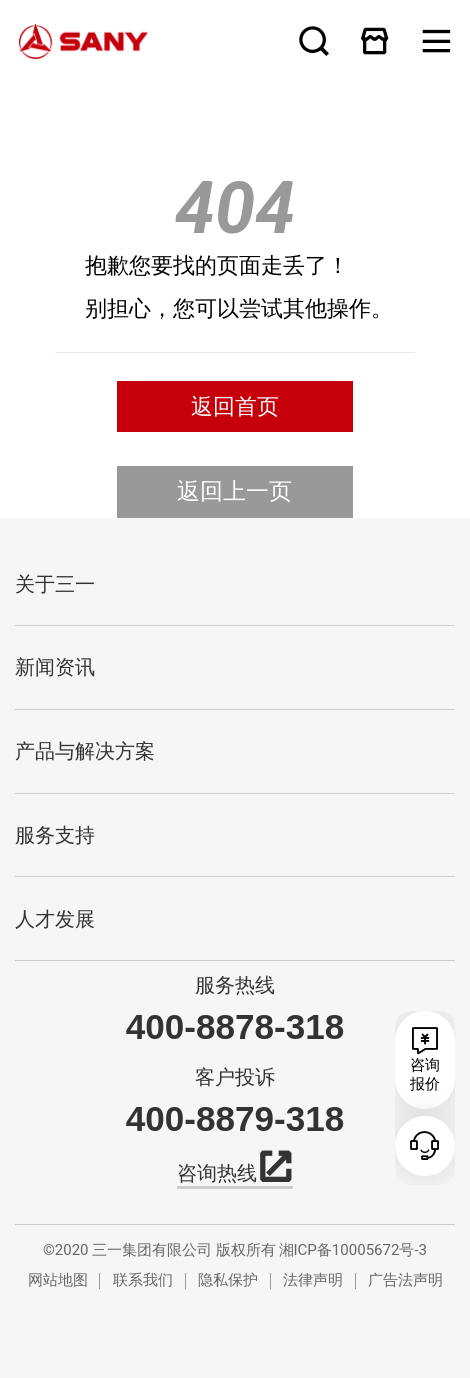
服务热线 (235, 985)
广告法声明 (405, 1280)
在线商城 (375, 41)
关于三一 (55, 584)
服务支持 (55, 835)
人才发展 (55, 919)
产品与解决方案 (85, 751)
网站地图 (58, 1280)
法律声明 (313, 1280)
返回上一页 (234, 491)
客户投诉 (235, 1077)
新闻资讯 (55, 667)
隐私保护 (228, 1280)
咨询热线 (235, 1171)
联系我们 (143, 1280)
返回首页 (235, 406)
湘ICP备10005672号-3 (353, 1250)
